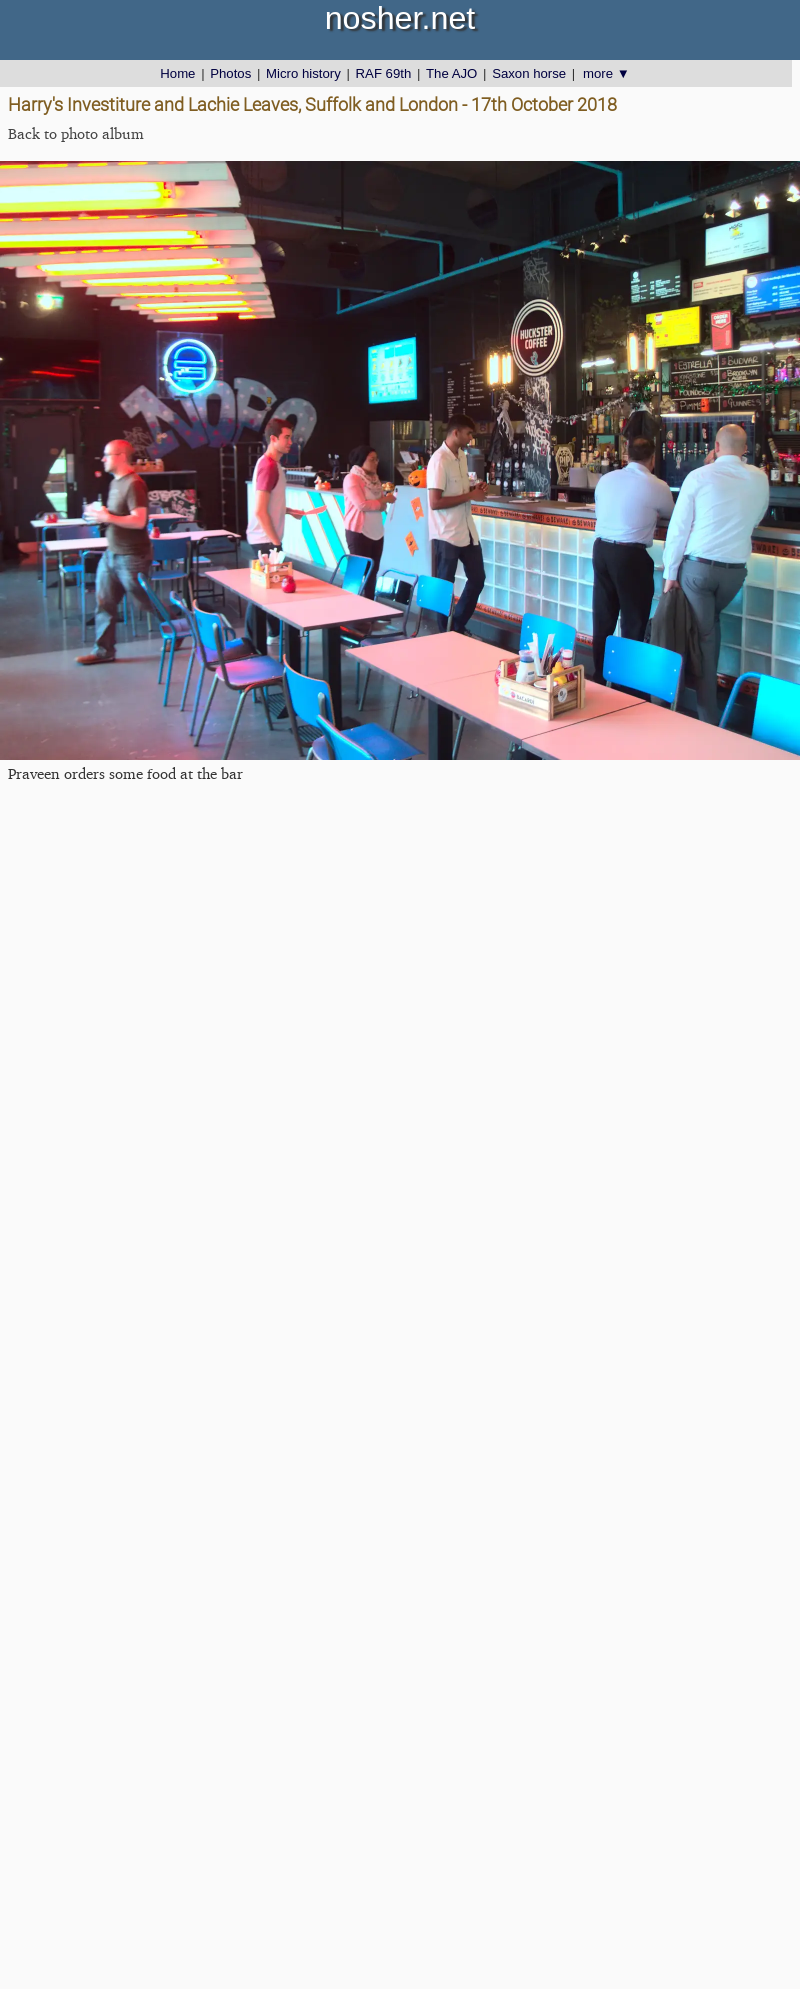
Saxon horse (529, 73)
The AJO (451, 73)
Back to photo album (76, 133)
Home (177, 73)
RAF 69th (384, 73)
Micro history (303, 73)
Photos (230, 73)
